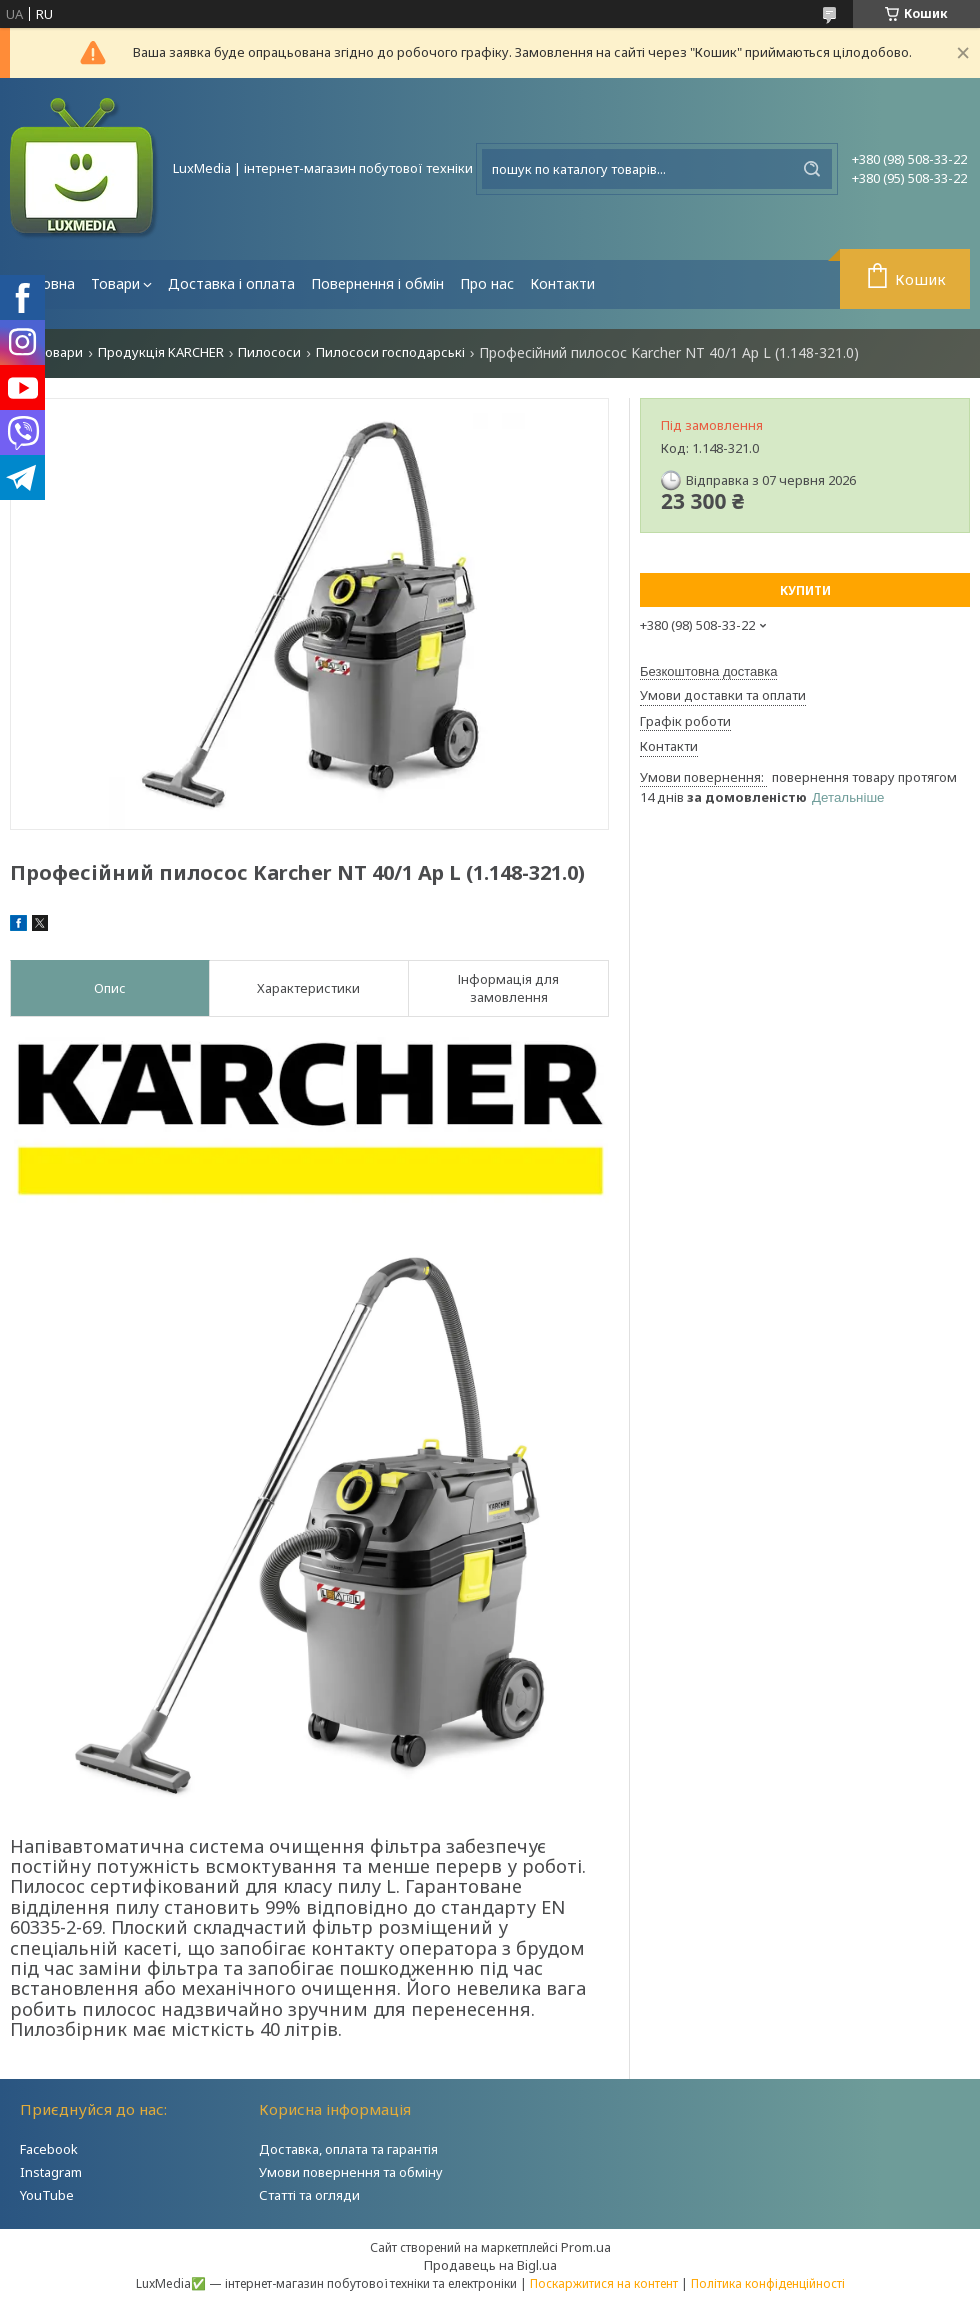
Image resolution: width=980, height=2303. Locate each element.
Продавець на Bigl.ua (490, 2265)
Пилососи (269, 352)
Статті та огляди (309, 2195)
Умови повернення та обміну (351, 2172)
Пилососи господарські (390, 352)
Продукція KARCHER (161, 352)
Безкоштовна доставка (708, 671)
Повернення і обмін (377, 283)
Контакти (562, 283)
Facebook (49, 2149)
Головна (46, 283)
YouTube (47, 2195)
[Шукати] (812, 169)
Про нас (487, 283)
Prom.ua (586, 2247)
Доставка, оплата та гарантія (348, 2149)
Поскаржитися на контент (604, 2283)
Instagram (51, 2172)
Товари (115, 283)
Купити (805, 590)
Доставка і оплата (231, 283)
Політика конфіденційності (768, 2283)
